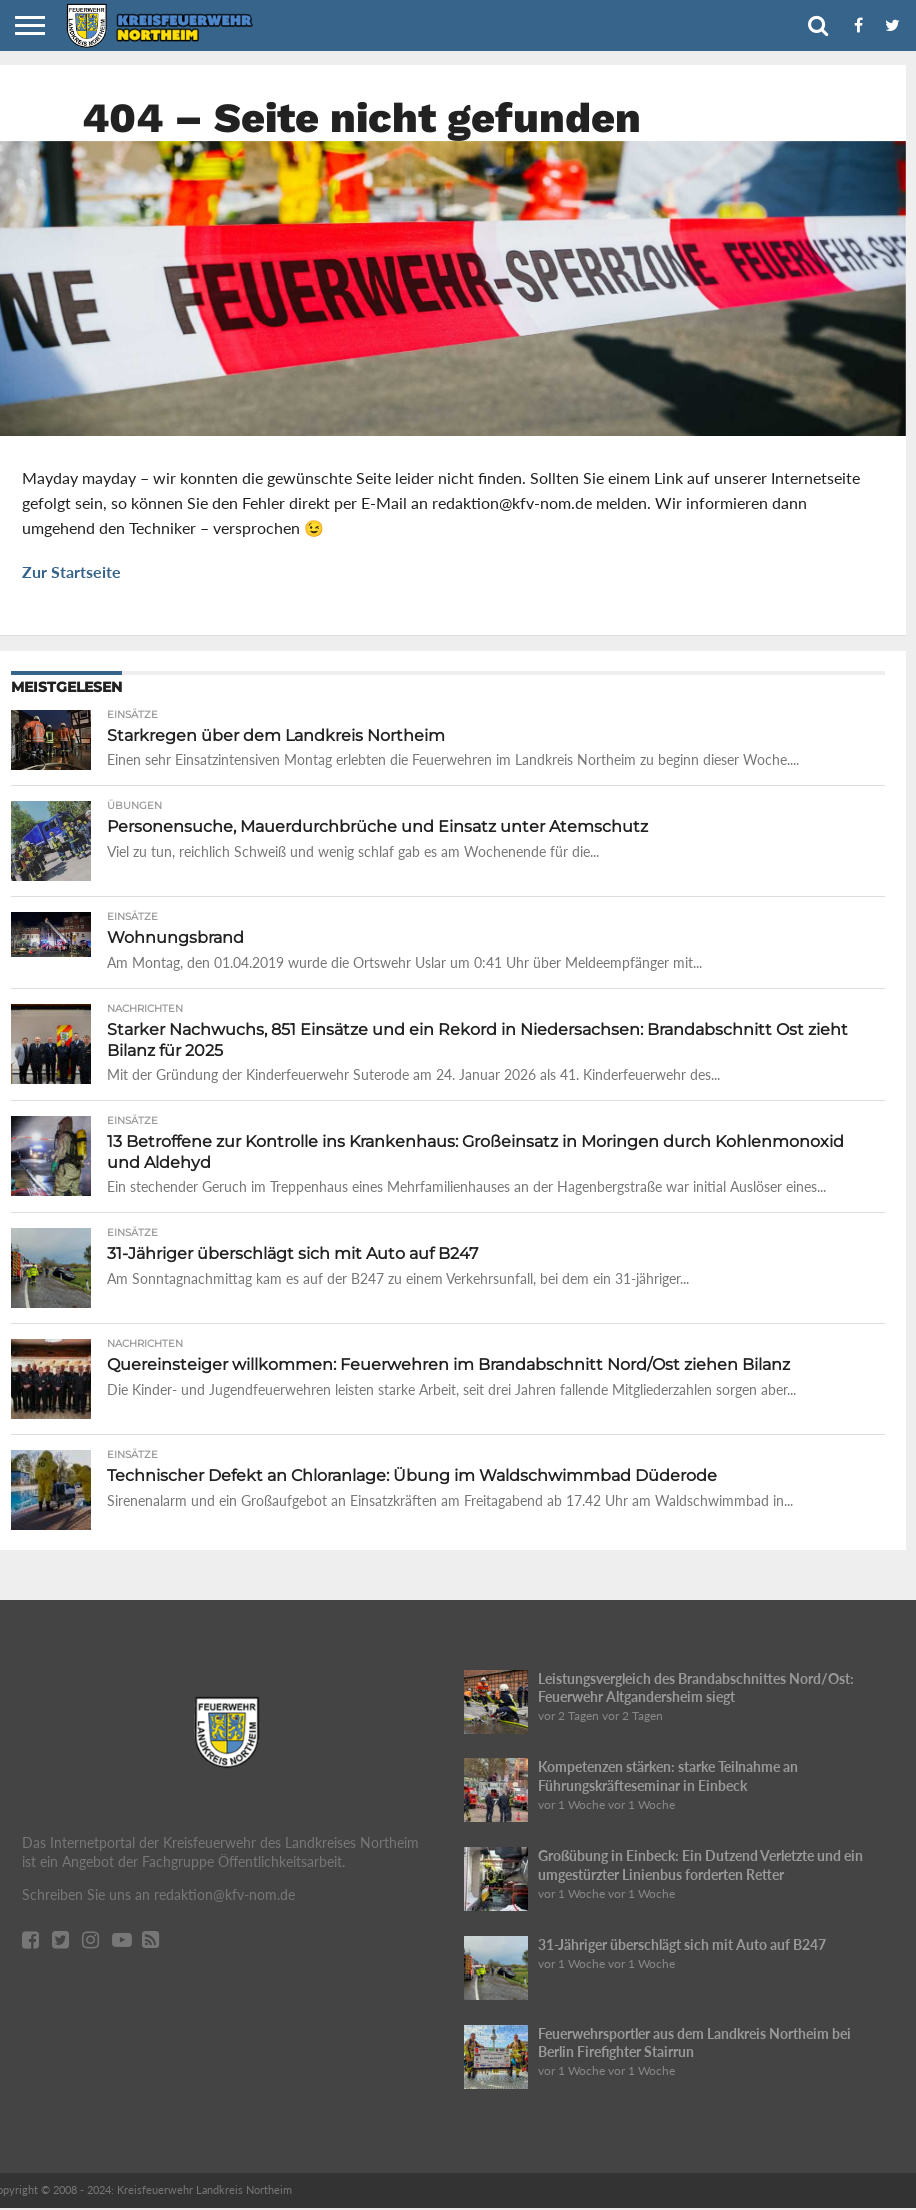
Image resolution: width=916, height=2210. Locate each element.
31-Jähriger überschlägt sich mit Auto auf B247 (682, 1946)
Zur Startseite (71, 571)
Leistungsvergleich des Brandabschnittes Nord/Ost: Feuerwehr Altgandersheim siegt (696, 1690)
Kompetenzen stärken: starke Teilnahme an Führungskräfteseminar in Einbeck (668, 1778)
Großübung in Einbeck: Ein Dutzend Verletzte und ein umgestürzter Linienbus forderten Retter (700, 1867)
